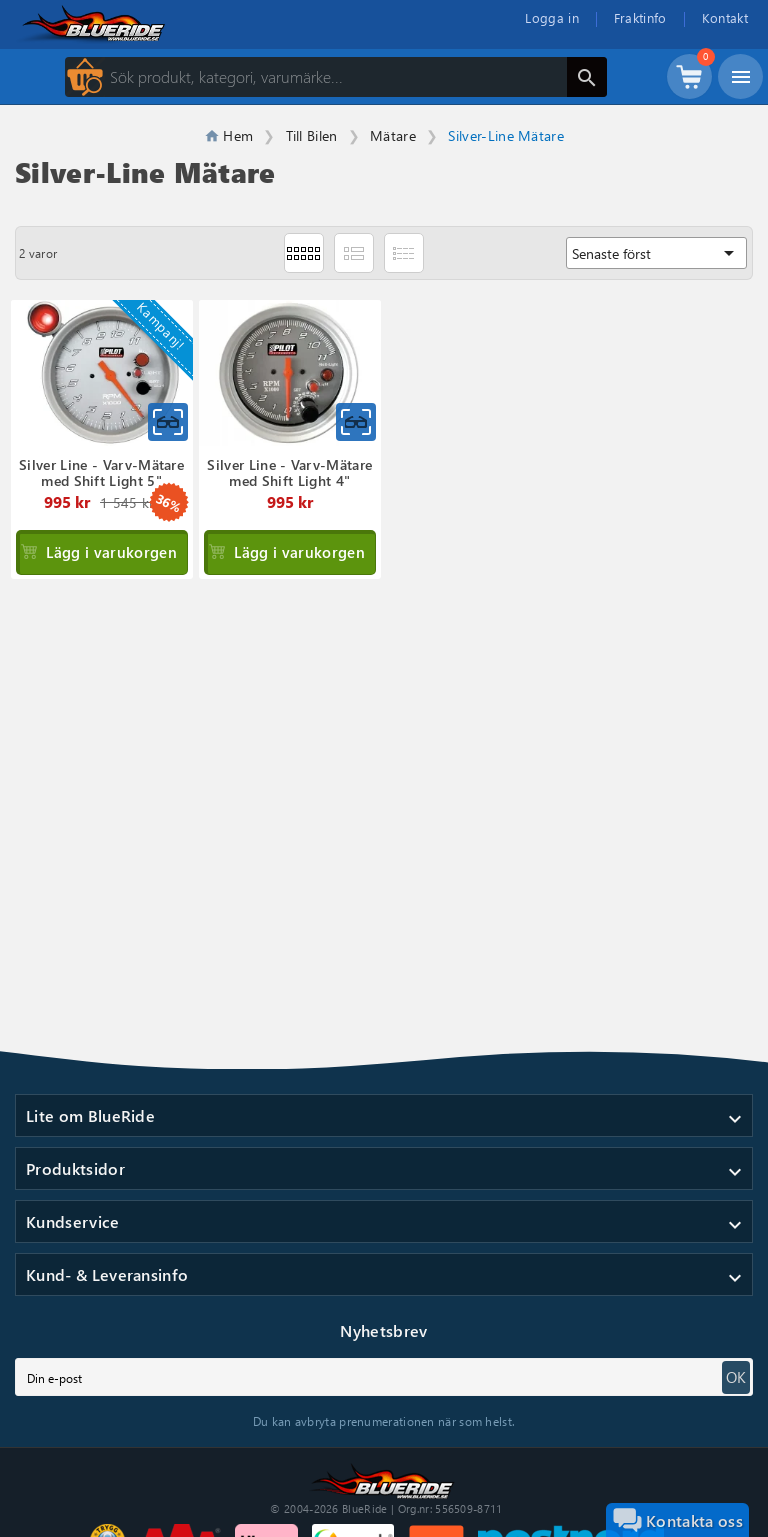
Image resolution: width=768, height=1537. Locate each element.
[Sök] (336, 77)
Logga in (552, 17)
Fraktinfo (640, 17)
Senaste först (656, 253)
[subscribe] (384, 1377)
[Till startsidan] (384, 1478)
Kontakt (725, 17)
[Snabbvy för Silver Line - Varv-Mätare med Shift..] (168, 422)
